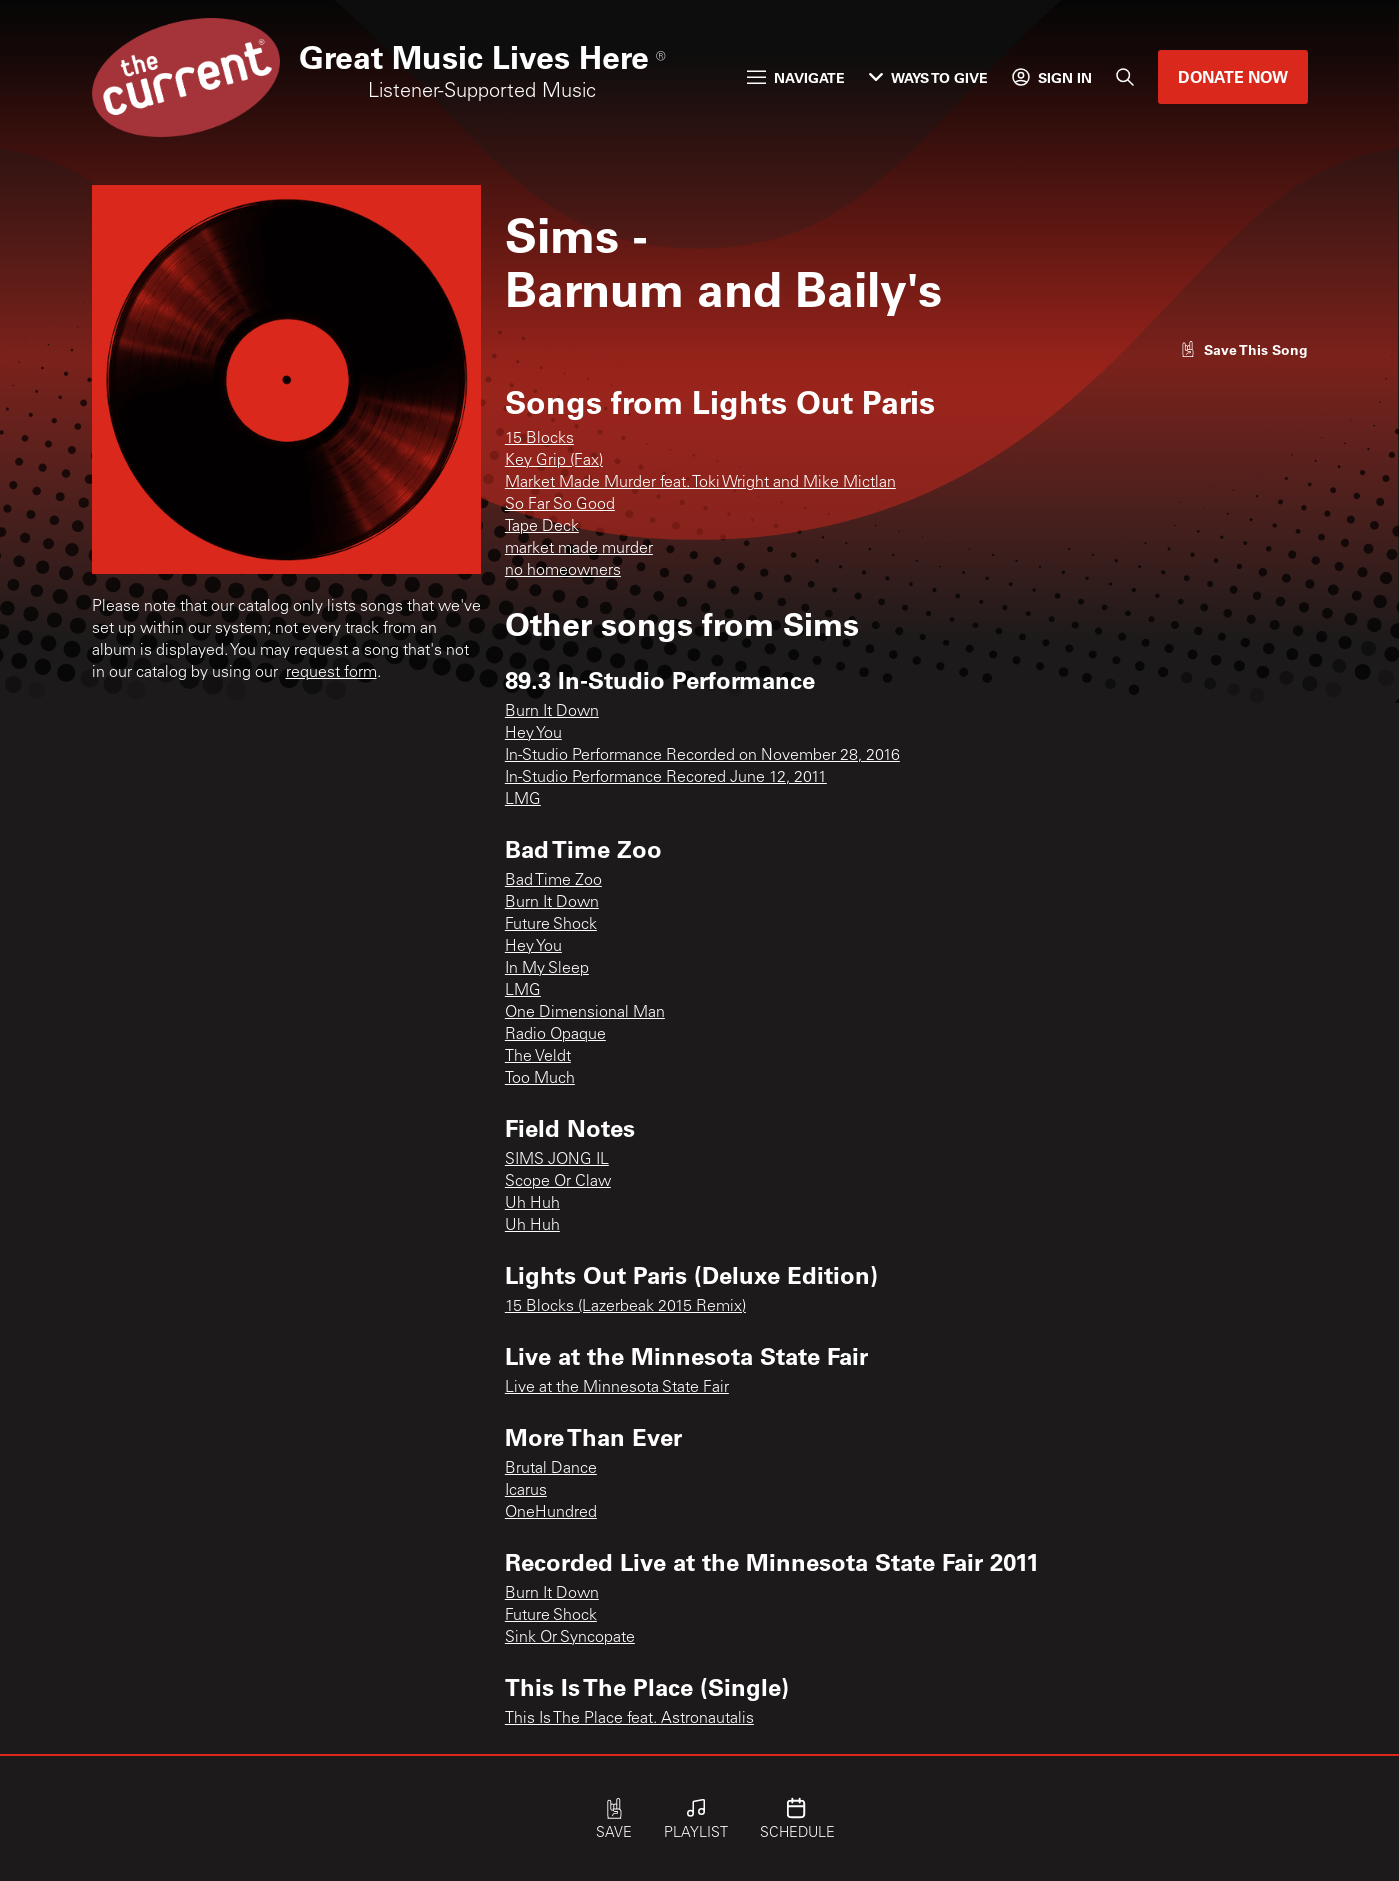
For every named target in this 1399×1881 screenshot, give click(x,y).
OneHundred (551, 1513)
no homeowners (563, 571)
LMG (523, 800)
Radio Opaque (555, 1035)
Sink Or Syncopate (570, 1638)
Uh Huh (532, 1204)
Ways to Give (928, 77)
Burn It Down (552, 712)
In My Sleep (547, 969)
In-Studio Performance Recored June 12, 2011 (666, 778)
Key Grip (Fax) (554, 461)
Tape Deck (542, 527)
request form (331, 673)
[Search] (1125, 77)
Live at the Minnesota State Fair (617, 1388)
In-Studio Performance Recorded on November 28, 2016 (702, 756)
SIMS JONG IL (557, 1160)
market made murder (579, 549)
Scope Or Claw (558, 1182)
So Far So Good (560, 505)
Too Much (540, 1079)
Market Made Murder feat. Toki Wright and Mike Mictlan (700, 483)
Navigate (796, 77)
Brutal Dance (551, 1469)
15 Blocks (539, 439)
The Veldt (538, 1057)
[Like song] (1244, 349)
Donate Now (1233, 76)
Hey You (533, 734)
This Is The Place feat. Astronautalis (629, 1719)
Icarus (526, 1491)
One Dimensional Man (585, 1013)
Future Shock (551, 925)
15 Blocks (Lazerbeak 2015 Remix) (625, 1307)
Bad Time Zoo (553, 881)
